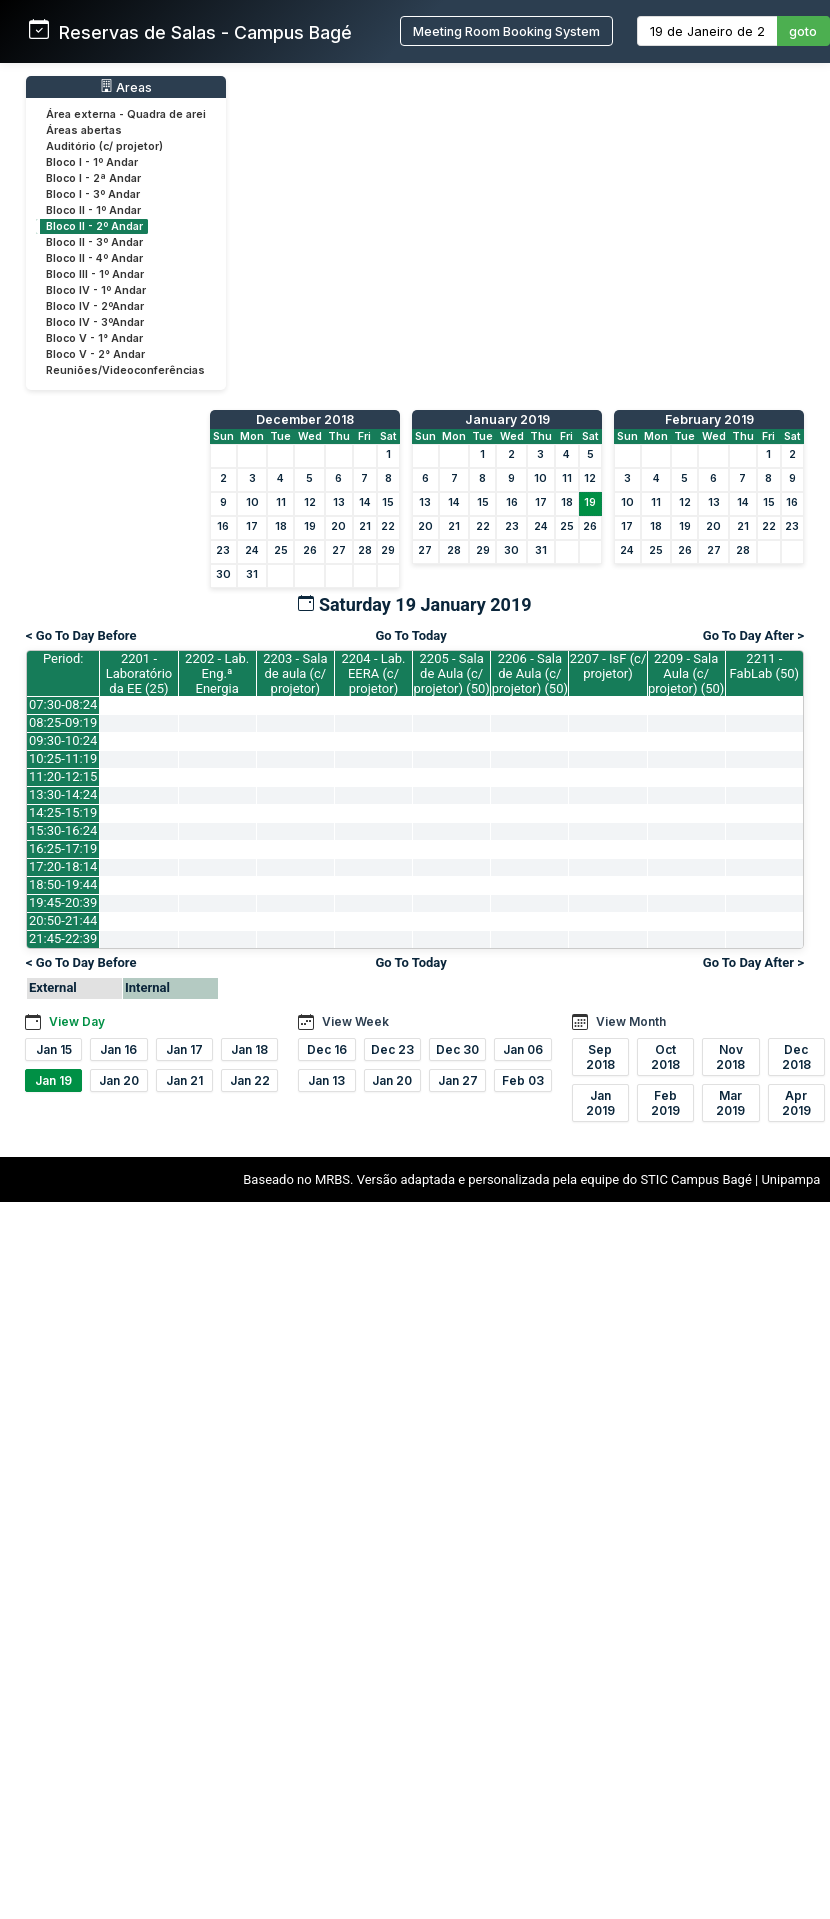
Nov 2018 (730, 1057)
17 (252, 526)
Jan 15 (54, 1049)
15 (388, 502)
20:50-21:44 (63, 920)
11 (281, 502)
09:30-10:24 (63, 740)
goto (803, 31)
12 (310, 502)
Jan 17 (184, 1049)
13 (339, 502)
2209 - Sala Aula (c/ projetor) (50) (686, 673)
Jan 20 (119, 1080)
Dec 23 (392, 1049)
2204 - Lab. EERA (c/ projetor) (373, 673)
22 (388, 526)
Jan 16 (118, 1049)
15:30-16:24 (63, 830)
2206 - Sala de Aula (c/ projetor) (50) (530, 673)
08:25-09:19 (63, 722)
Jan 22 (250, 1080)
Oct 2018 (665, 1057)
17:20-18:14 (63, 866)
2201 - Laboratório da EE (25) (139, 673)
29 (388, 550)
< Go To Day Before (81, 635)
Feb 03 (523, 1080)
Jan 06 (523, 1049)
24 (252, 550)
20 (338, 526)
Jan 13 (326, 1080)
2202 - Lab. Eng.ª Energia (217, 673)
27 (339, 550)
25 (281, 550)
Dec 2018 (796, 1057)
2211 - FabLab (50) (765, 666)
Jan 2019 (600, 1103)
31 (252, 574)
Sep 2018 (600, 1057)
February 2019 (709, 419)
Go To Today (410, 635)
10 (252, 502)
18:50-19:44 (63, 884)
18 (281, 526)
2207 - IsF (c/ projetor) (608, 666)
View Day (77, 1021)
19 (310, 526)
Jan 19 (53, 1080)
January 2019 (507, 419)
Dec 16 (327, 1049)
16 (223, 526)
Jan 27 (458, 1080)
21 (365, 526)
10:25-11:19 (63, 758)
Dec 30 (457, 1049)
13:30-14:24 (63, 794)
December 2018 (305, 419)
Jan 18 (249, 1049)
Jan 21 (184, 1080)
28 (365, 550)
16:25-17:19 (63, 848)
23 (223, 550)
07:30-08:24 (63, 704)
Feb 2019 (665, 1103)
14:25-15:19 (63, 812)
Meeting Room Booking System (506, 31)
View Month (631, 1021)
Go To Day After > (753, 635)
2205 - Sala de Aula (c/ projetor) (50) (452, 673)
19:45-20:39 (63, 902)
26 (310, 550)
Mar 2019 (730, 1103)
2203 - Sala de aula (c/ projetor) (295, 673)
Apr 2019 (796, 1103)
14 (365, 502)
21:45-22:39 (63, 938)
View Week (355, 1021)
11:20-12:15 (63, 776)
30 (223, 574)
